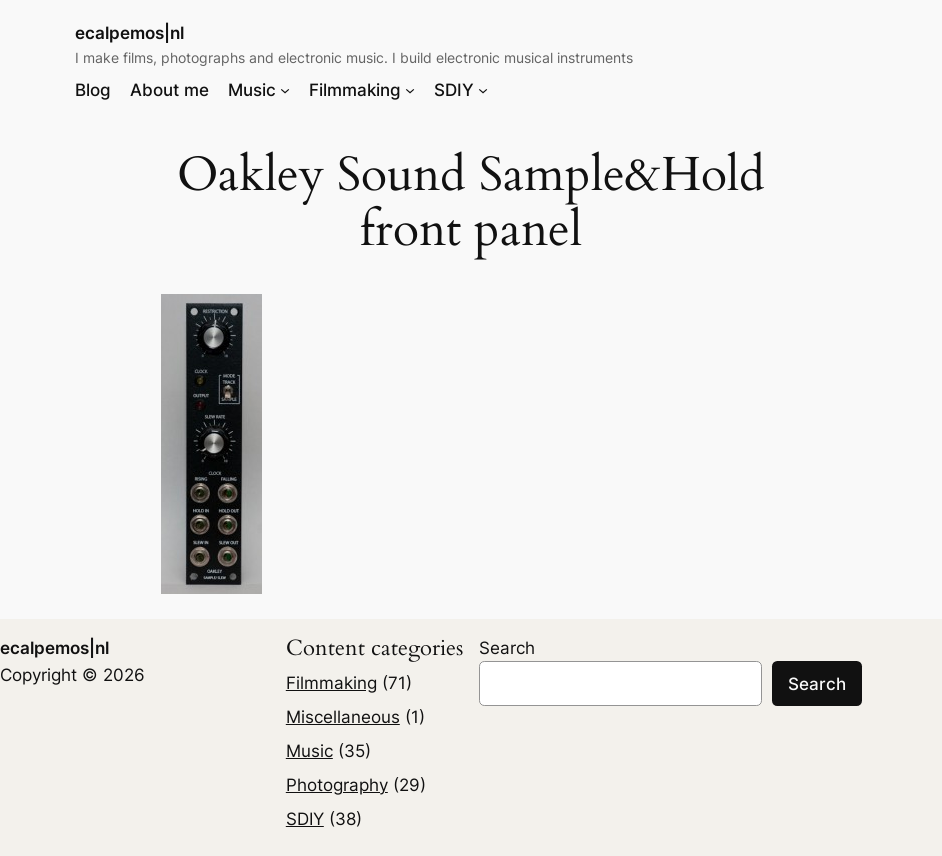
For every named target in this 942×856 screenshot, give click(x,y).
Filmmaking (331, 683)
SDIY (305, 819)
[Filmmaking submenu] (410, 90)
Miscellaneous (343, 717)
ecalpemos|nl (129, 32)
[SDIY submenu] (483, 90)
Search (507, 648)
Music (309, 751)
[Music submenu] (285, 90)
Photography (337, 785)
